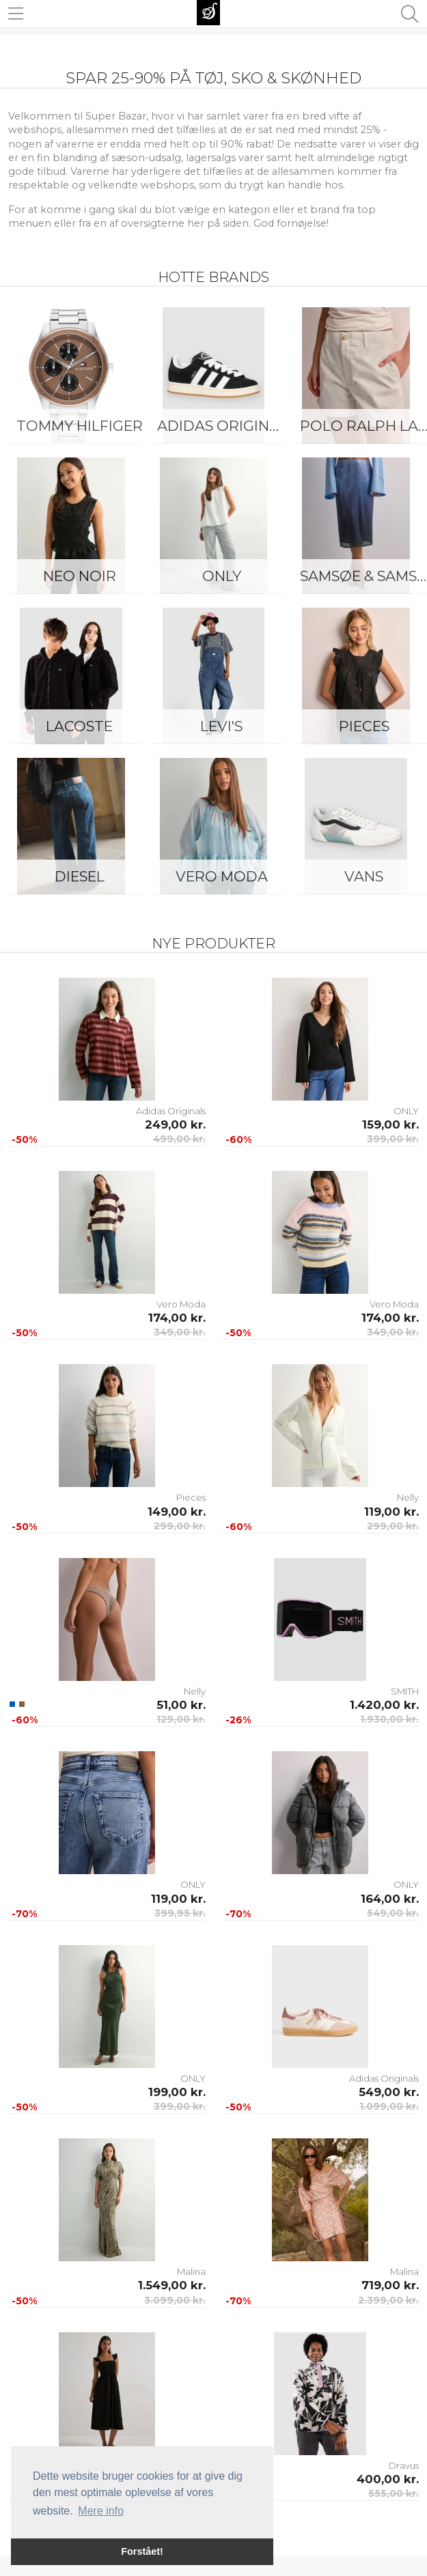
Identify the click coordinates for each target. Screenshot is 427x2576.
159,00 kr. (390, 1124)
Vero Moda (222, 876)
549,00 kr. (393, 1913)
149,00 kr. (177, 1511)
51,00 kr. (181, 1705)
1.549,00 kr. (172, 2285)
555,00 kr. (393, 2493)
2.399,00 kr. (388, 2300)
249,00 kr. (175, 1124)
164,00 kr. (390, 1899)
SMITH (405, 1691)
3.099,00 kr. (175, 2300)
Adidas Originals (224, 425)
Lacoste (79, 726)
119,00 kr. (391, 1511)
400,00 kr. (388, 2479)
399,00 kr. (393, 1138)
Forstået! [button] (142, 2551)
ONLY (221, 575)
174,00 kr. (177, 1318)
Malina (191, 2271)
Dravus (404, 2465)
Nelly (408, 1497)
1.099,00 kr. (389, 2106)
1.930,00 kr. (389, 1719)
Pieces (191, 1497)
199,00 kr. (177, 2092)
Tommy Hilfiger (79, 425)
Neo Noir (79, 575)
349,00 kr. (180, 1332)
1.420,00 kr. (384, 1705)
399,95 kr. (180, 1913)
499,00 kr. (179, 1138)
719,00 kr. (390, 2285)
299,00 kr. (180, 1525)
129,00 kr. (181, 1719)
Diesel (80, 876)
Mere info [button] (101, 2511)
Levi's (221, 726)
